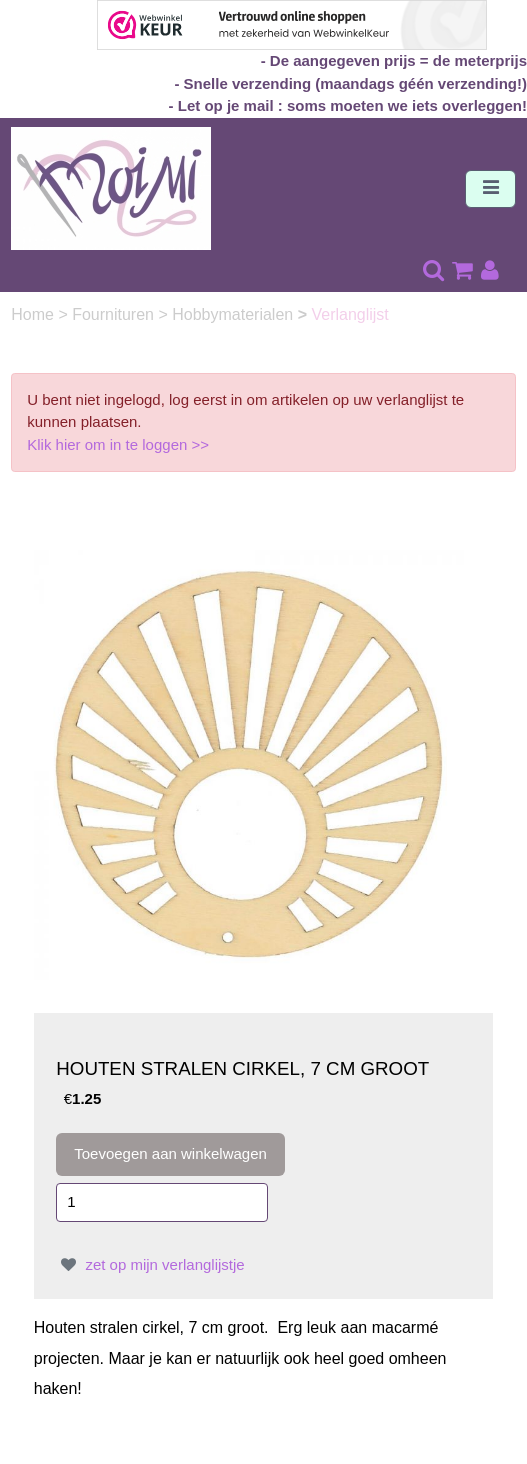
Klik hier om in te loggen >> (118, 444)
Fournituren (115, 314)
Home (34, 314)
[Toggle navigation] (490, 189)
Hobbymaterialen (234, 314)
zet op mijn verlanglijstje (150, 1264)
